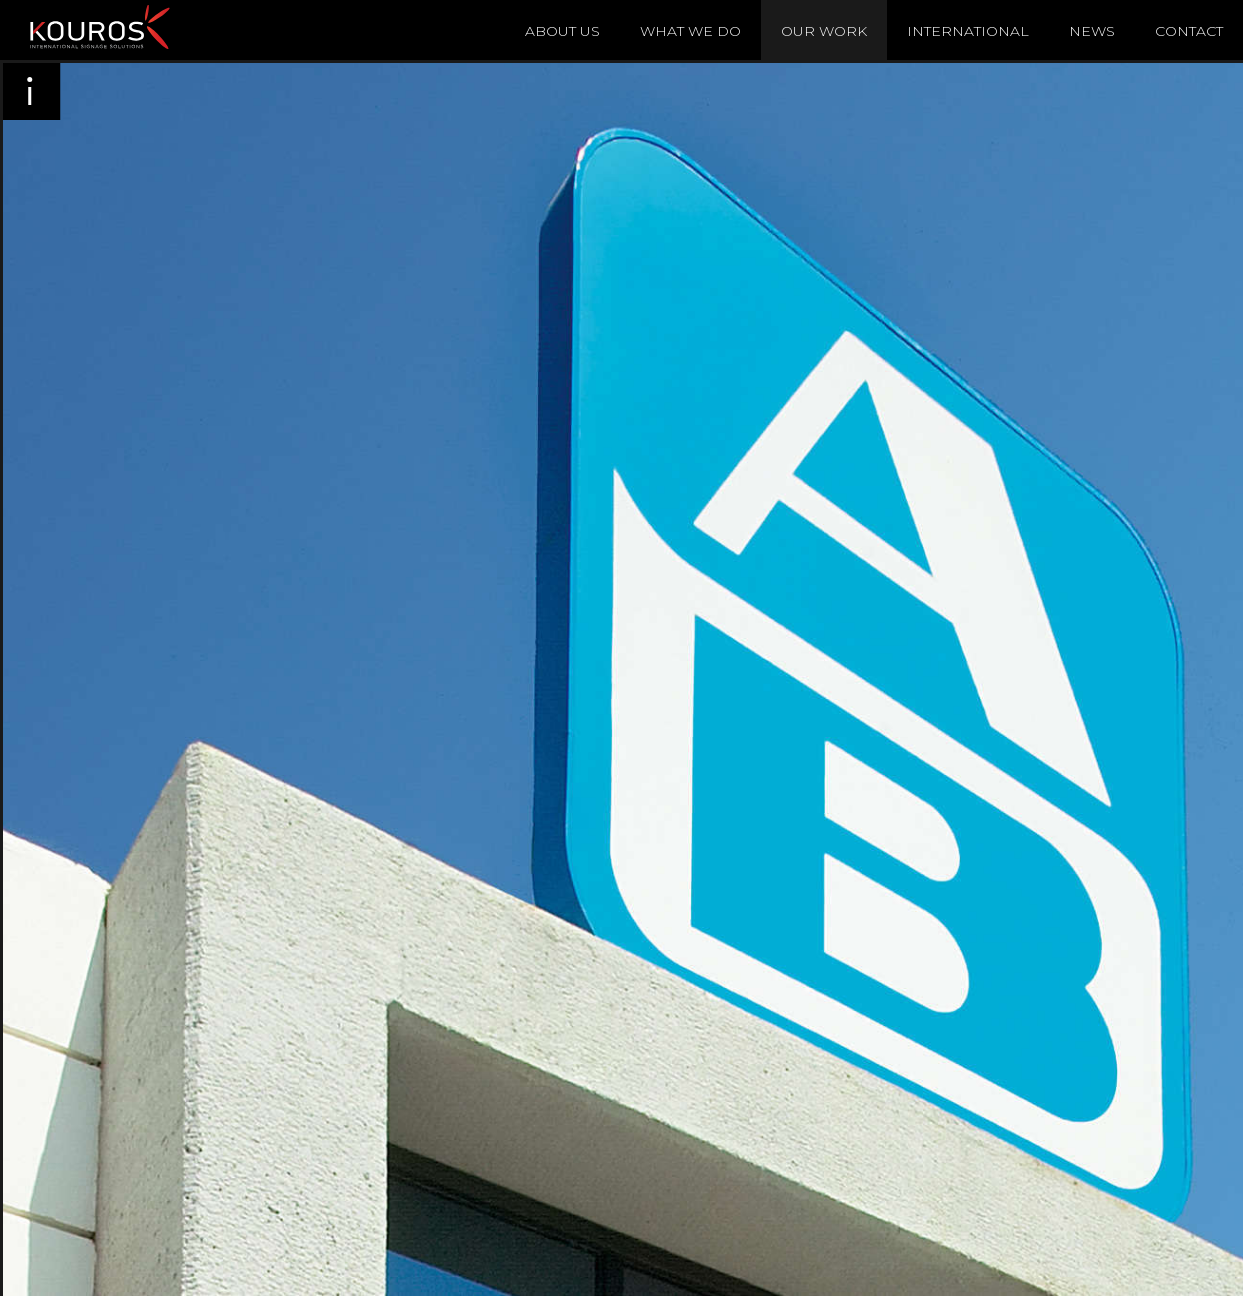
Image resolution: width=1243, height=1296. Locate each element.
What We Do (690, 31)
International (968, 31)
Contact (1189, 31)
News (1092, 31)
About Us (562, 31)
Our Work (824, 31)
